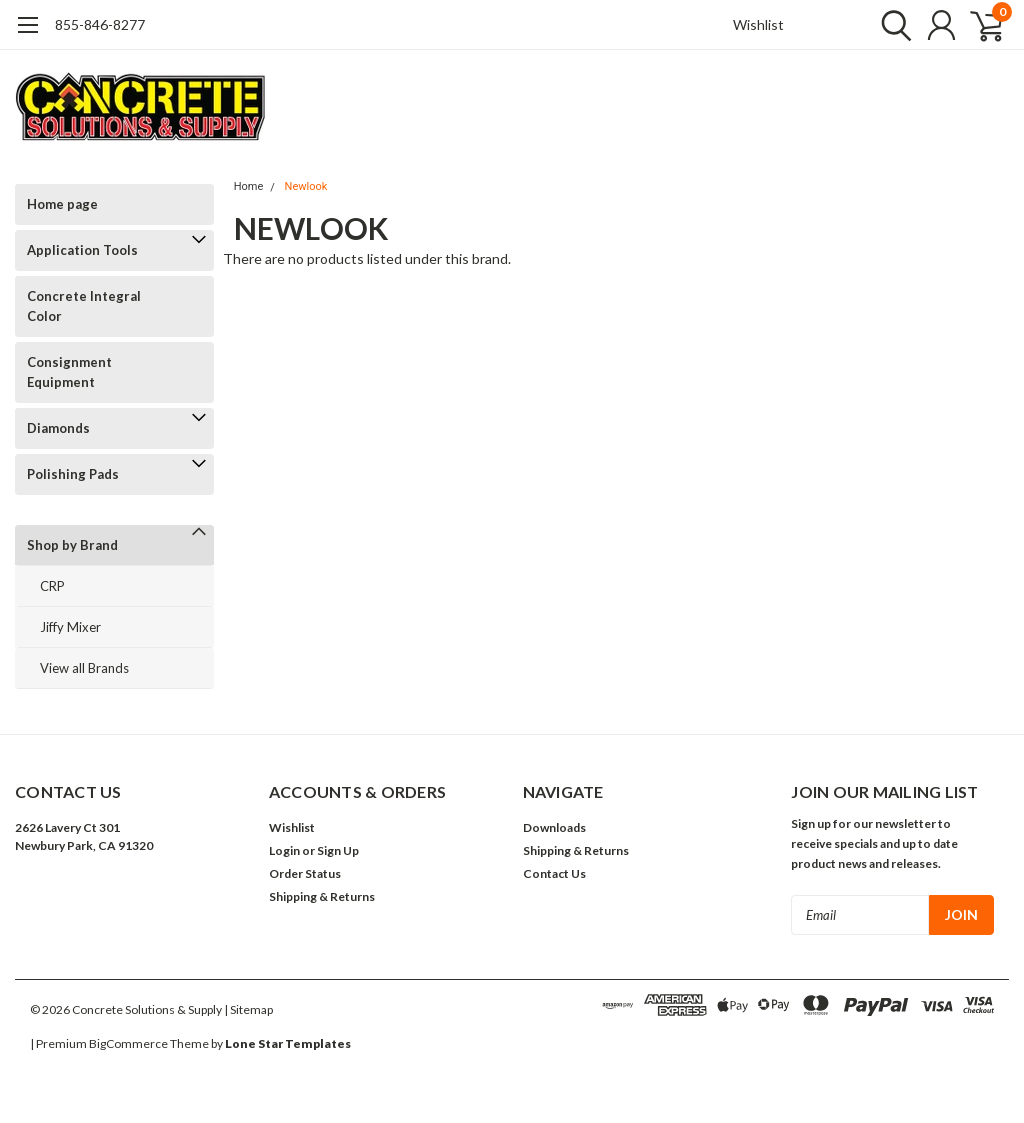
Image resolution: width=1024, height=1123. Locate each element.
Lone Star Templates (288, 1043)
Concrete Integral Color (84, 306)
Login (284, 850)
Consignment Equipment (69, 372)
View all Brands (84, 668)
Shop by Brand (72, 545)
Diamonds (58, 428)
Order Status (305, 873)
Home (249, 186)
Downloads (554, 827)
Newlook (306, 186)
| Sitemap (248, 1009)
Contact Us (554, 873)
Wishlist (758, 24)
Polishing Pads (73, 474)
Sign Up (338, 850)
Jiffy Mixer (70, 627)
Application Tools (82, 250)
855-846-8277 (100, 24)
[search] (891, 25)
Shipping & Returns (322, 896)
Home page (62, 204)
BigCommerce (128, 1043)
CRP (52, 586)
